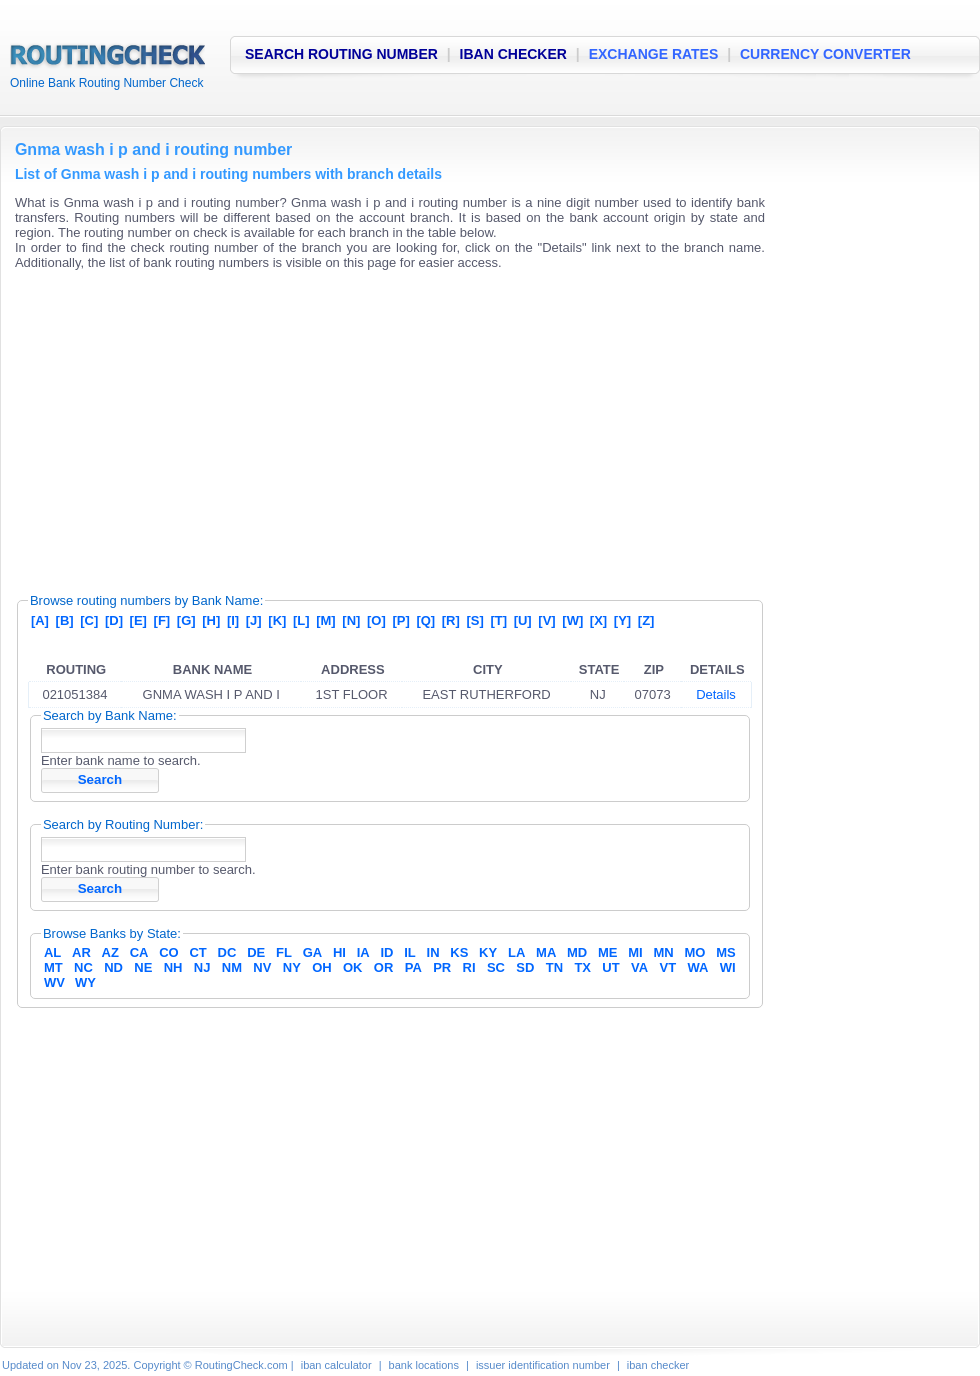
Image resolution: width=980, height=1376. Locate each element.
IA (363, 952)
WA (697, 967)
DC (227, 952)
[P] (400, 620)
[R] (451, 620)
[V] (546, 620)
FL (284, 952)
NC (83, 967)
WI (728, 967)
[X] (598, 620)
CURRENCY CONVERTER (825, 54)
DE (256, 952)
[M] (326, 620)
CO (169, 952)
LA (516, 952)
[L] (301, 620)
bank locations (424, 1365)
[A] (40, 620)
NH (173, 967)
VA (639, 967)
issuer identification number (543, 1365)
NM (232, 967)
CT (197, 952)
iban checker (658, 1365)
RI (469, 967)
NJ (202, 967)
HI (339, 952)
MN (664, 952)
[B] (65, 620)
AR (81, 952)
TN (554, 967)
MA (546, 952)
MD (577, 952)
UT (610, 967)
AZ (110, 952)
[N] (351, 620)
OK (353, 967)
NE (143, 967)
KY (488, 952)
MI (635, 952)
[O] (376, 620)
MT (53, 967)
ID (386, 952)
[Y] (622, 620)
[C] (89, 620)
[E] (138, 620)
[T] (498, 620)
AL (52, 952)
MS (726, 952)
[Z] (646, 620)
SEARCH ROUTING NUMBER (341, 54)
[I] (233, 620)
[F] (162, 620)
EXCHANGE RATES (654, 54)
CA (139, 952)
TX (582, 967)
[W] (572, 620)
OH (322, 967)
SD (525, 967)
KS (459, 952)
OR (384, 967)
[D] (114, 620)
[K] (277, 620)
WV (54, 982)
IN (433, 952)
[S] (474, 620)
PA (413, 967)
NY (292, 967)
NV (262, 967)
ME (608, 952)
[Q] (425, 620)
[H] (211, 620)
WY (85, 982)
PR (442, 967)
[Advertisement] (346, 425)
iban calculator (336, 1365)
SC (496, 967)
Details (716, 694)
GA (313, 952)
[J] (254, 620)
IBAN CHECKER (513, 54)
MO (694, 952)
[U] (523, 620)
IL (410, 952)
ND (113, 967)
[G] (186, 620)
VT (668, 967)
